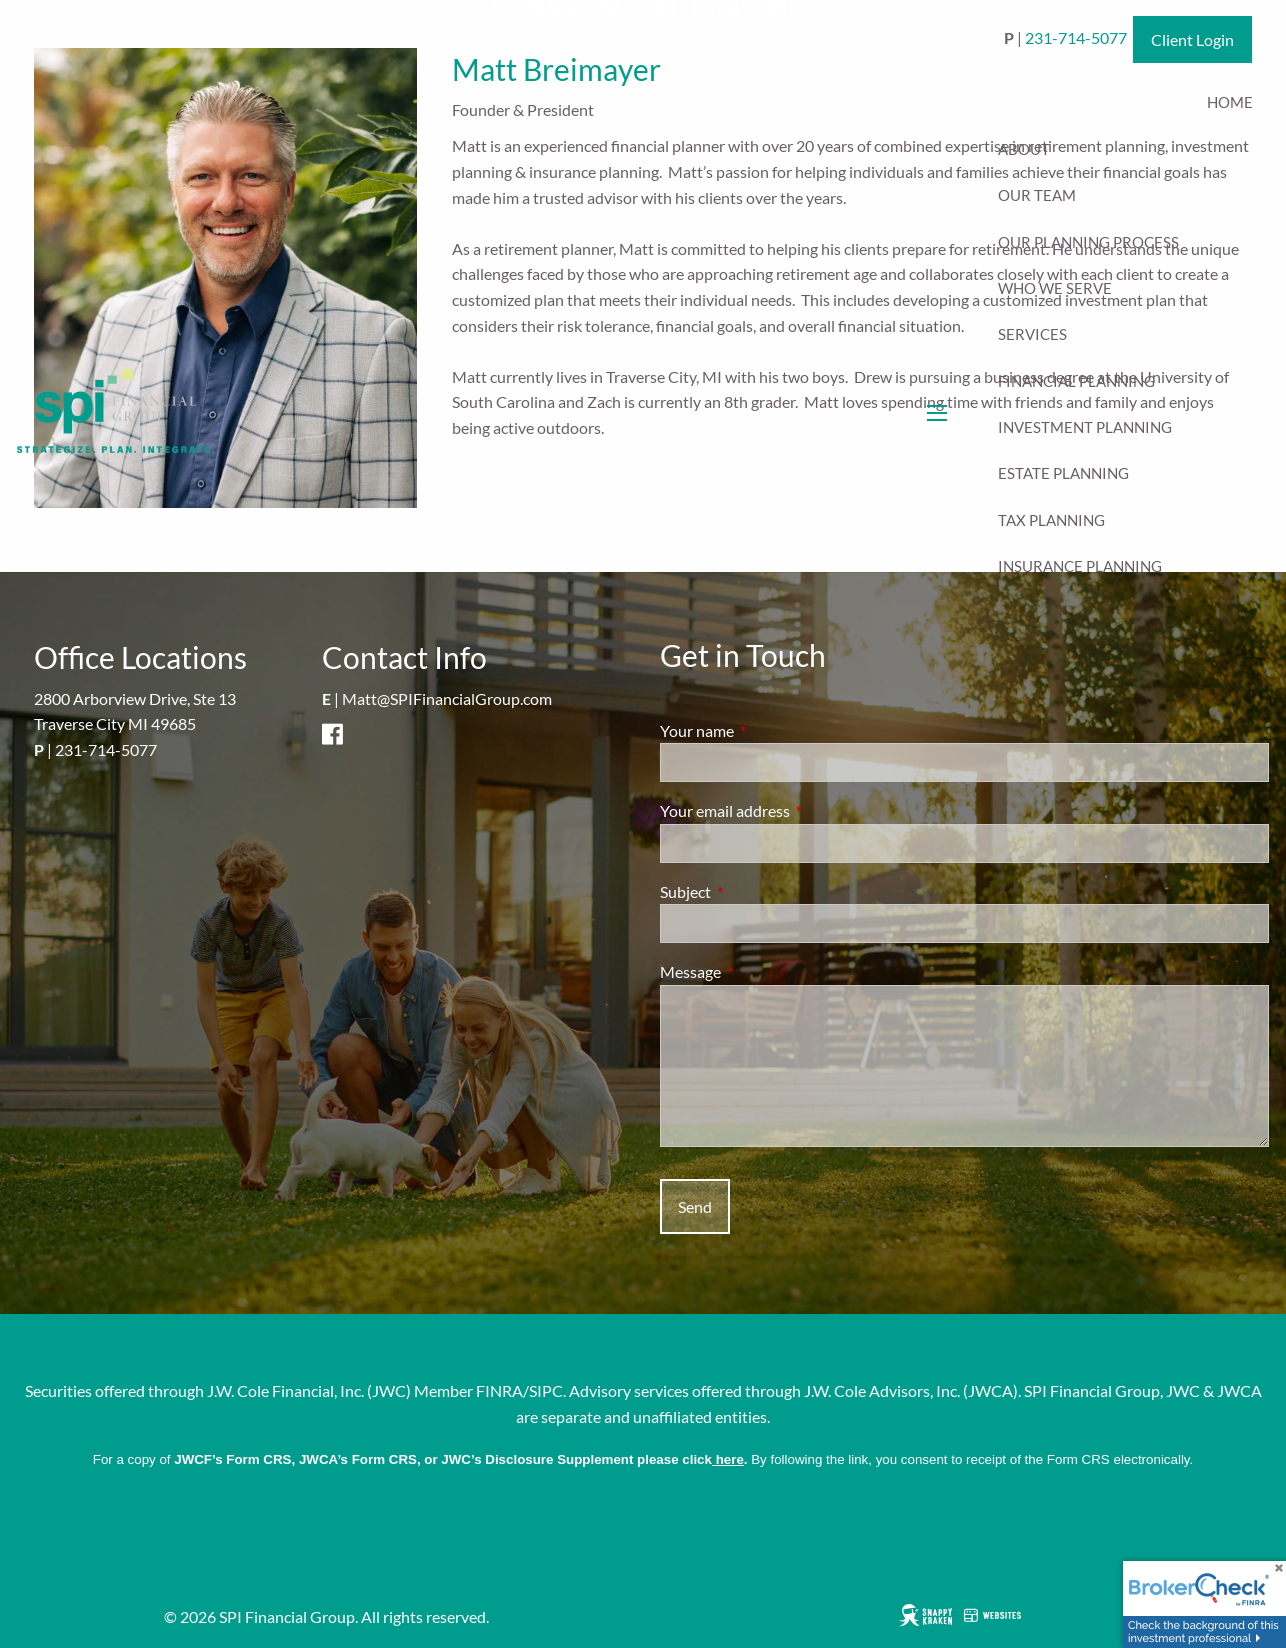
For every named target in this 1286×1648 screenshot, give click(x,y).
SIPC (546, 1390)
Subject (757, 891)
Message (762, 971)
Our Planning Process (1088, 242)
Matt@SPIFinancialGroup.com (447, 698)
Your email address (797, 810)
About (1024, 149)
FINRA (499, 1390)
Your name (769, 730)
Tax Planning (1051, 520)
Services (1032, 334)
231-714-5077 (106, 749)
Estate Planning (1063, 473)
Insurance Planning (1080, 566)
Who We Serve (1055, 288)
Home (1230, 102)
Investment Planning (1085, 427)
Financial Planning (1076, 381)
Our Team (1037, 195)
